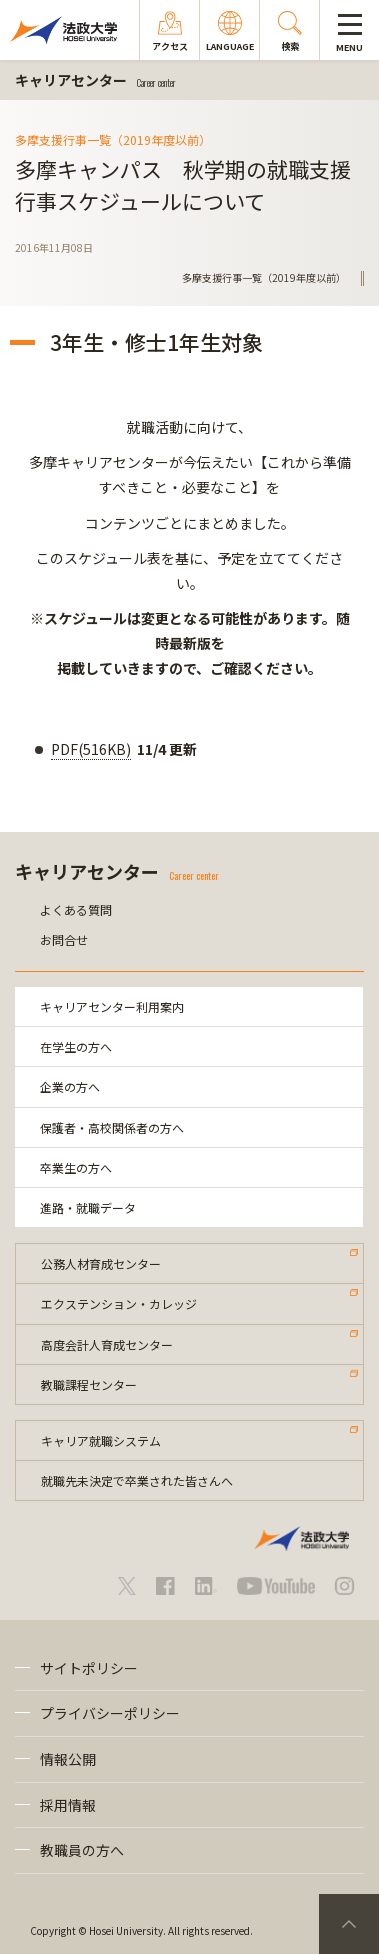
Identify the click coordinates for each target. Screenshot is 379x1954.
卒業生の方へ (76, 1167)
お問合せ (64, 939)
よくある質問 (76, 909)
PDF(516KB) (91, 749)
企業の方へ (70, 1086)
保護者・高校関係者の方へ (112, 1127)
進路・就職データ (88, 1207)
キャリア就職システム (101, 1440)
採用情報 (68, 1805)
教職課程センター (89, 1384)
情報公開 (68, 1759)
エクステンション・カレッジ (119, 1303)
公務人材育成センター (101, 1263)
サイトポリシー (89, 1668)
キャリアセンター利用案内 (112, 1006)
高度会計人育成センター (107, 1344)
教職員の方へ (82, 1850)
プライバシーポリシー (110, 1713)
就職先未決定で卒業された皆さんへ (137, 1480)
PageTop (349, 1924)
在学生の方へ (76, 1046)
